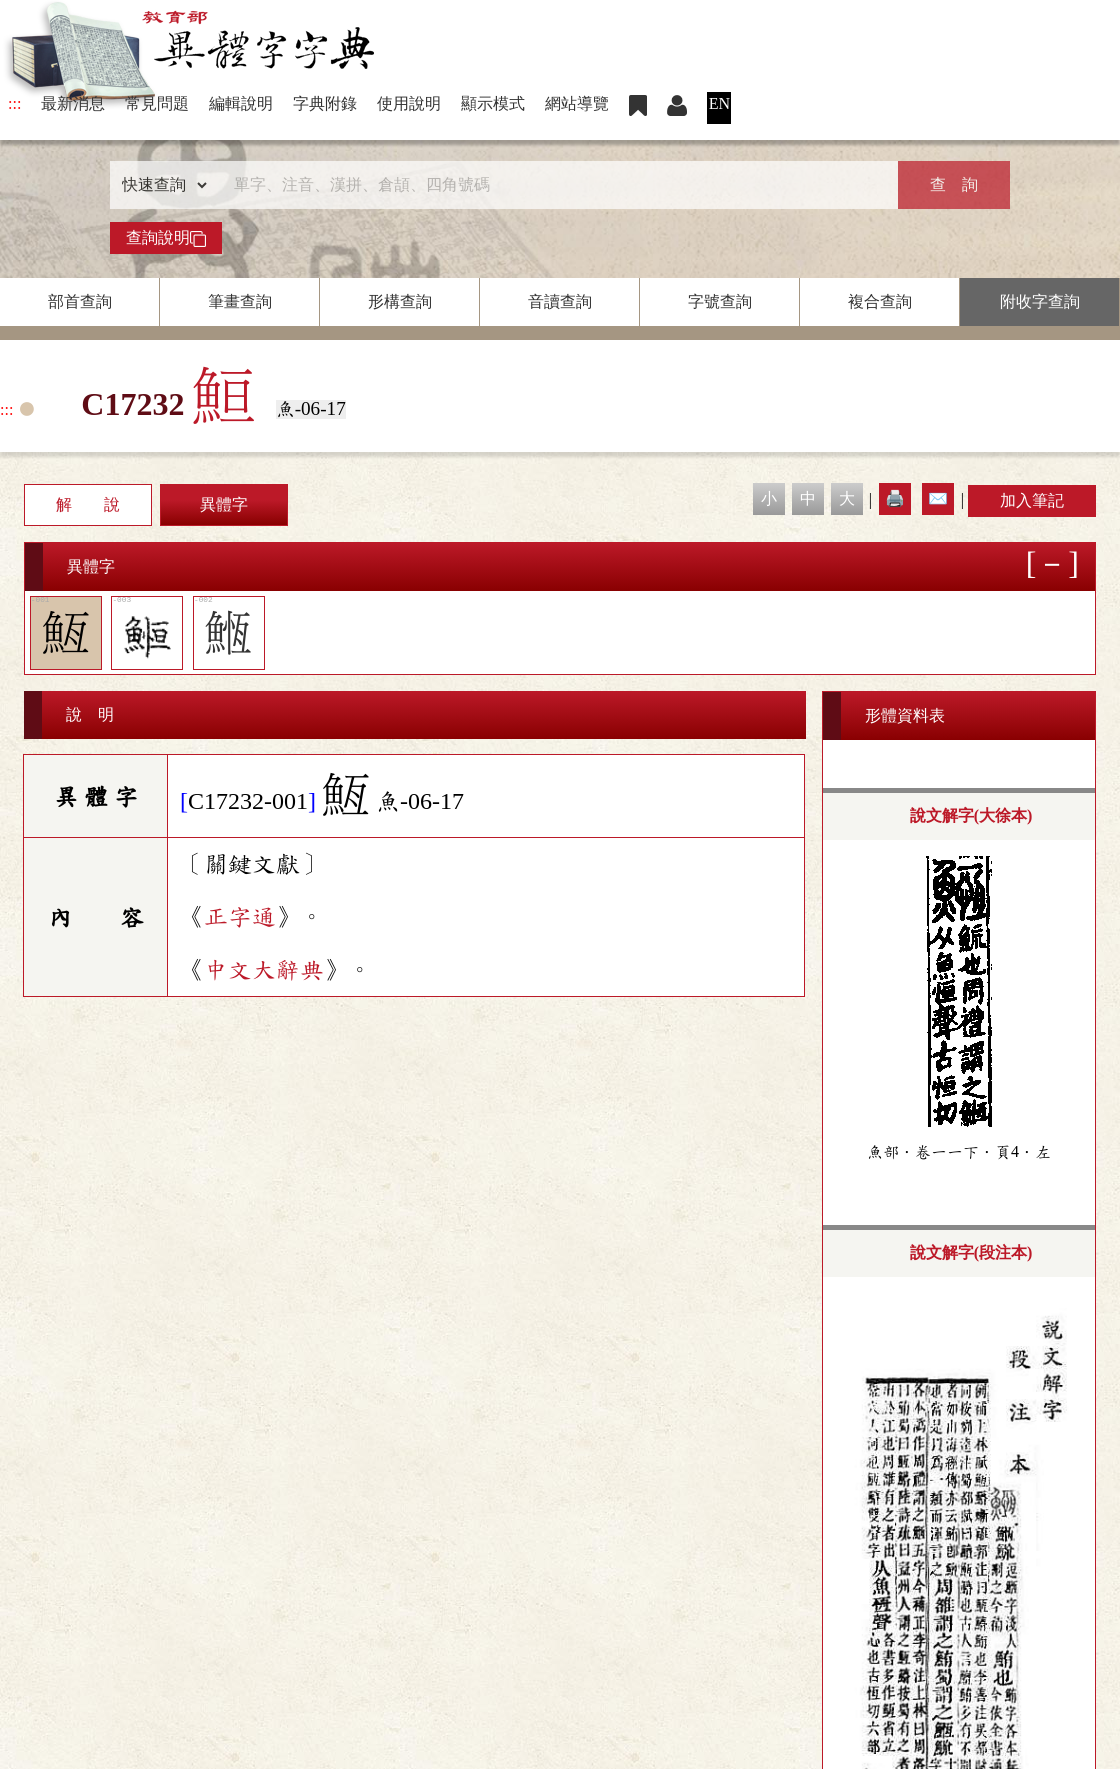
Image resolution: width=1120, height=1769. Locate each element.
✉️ (938, 498)
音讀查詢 (560, 301)
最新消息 (73, 103)
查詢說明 (166, 238)
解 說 (88, 504)
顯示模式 (493, 103)
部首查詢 (80, 301)
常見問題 (157, 103)
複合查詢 (880, 301)
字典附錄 (325, 103)
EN (719, 103)
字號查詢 (720, 301)
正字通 (240, 917)
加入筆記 (1032, 500)
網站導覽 (577, 103)
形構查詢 (400, 301)
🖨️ (895, 498)
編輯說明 (241, 103)
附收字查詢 (1040, 301)
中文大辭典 (264, 970)
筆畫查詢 (240, 301)
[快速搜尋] (553, 185)
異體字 (224, 504)
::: (14, 103)
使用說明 (409, 103)
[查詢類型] (160, 185)
